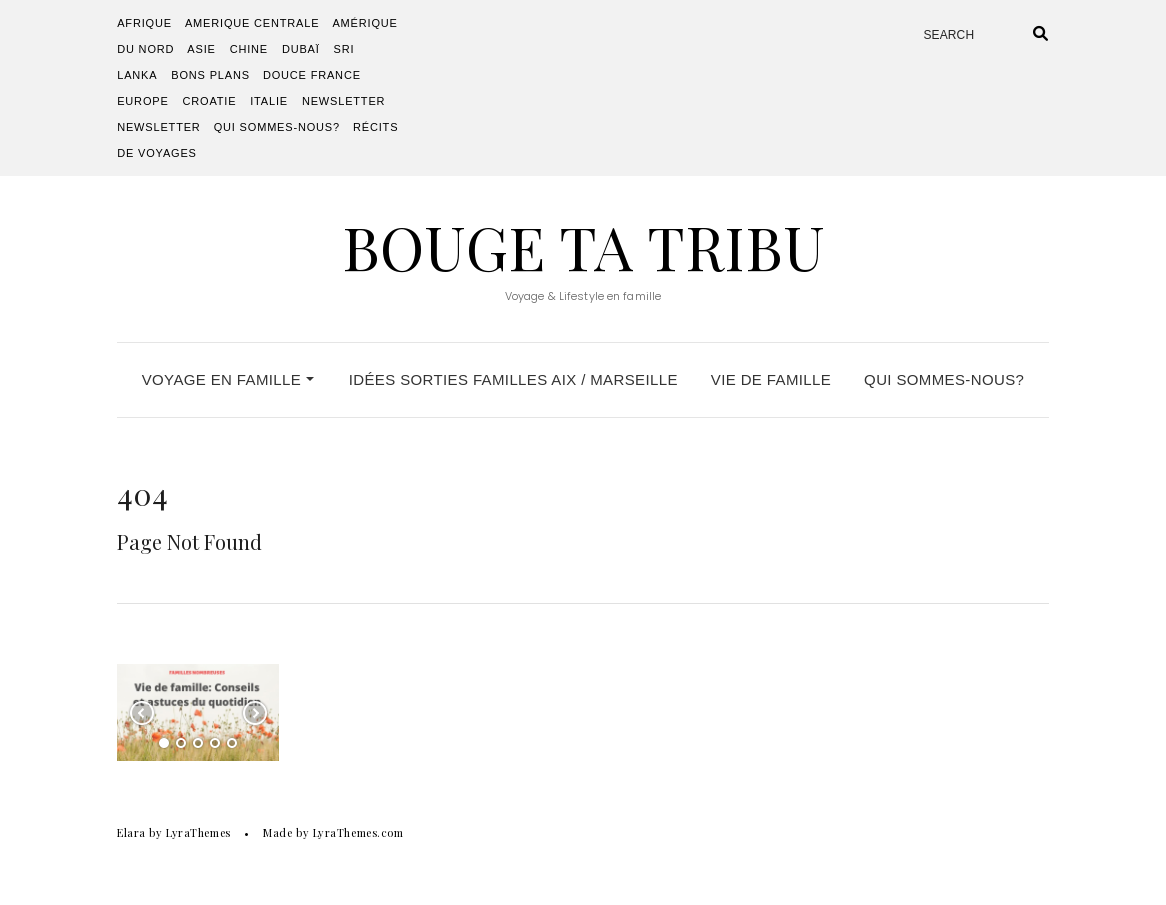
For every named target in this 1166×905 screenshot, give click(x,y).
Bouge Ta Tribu (583, 246)
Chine (249, 49)
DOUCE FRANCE (312, 75)
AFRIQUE (144, 23)
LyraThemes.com (358, 832)
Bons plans (210, 75)
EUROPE (142, 101)
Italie (269, 101)
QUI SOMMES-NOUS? (277, 127)
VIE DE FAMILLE (771, 379)
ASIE (201, 49)
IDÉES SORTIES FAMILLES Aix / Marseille (513, 379)
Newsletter (343, 101)
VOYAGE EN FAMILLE (228, 379)
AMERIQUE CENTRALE (252, 23)
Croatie (209, 101)
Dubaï (301, 49)
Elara (131, 832)
